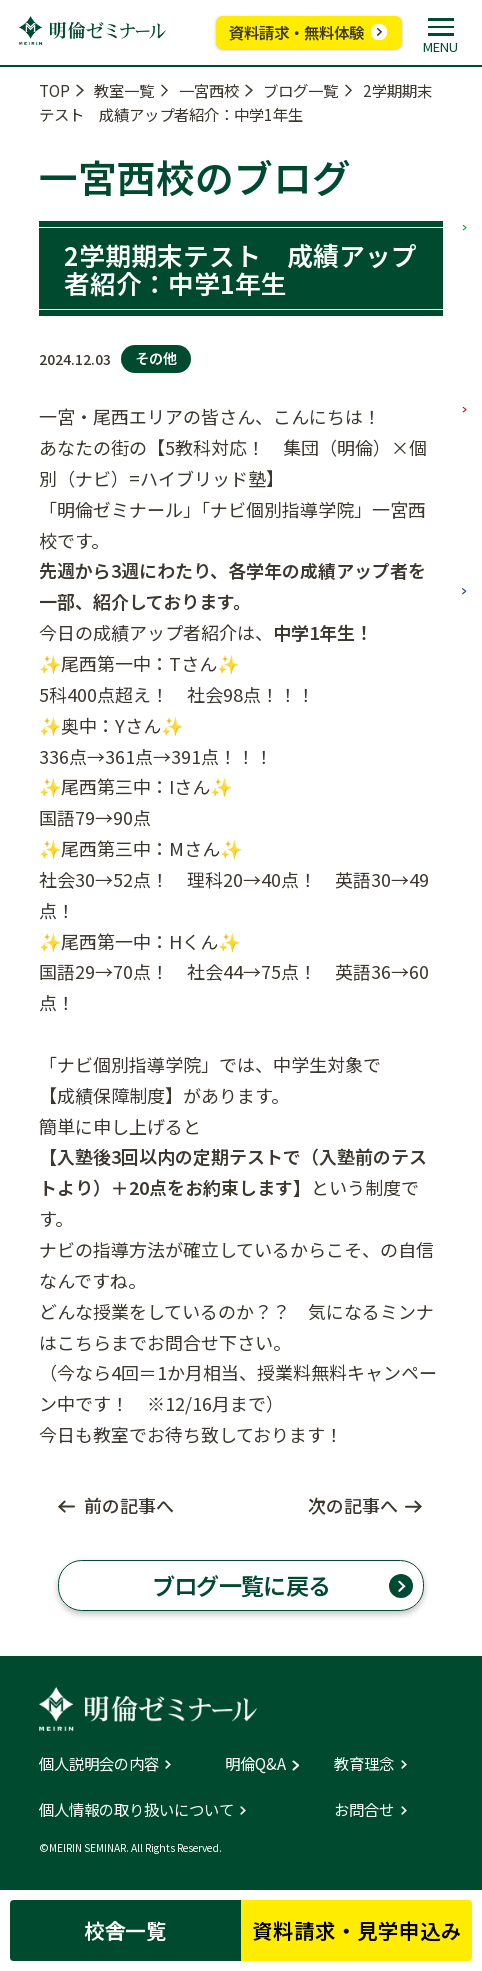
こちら (84, 1342)
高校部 (464, 514)
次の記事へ (353, 1505)
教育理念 (364, 1764)
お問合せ (364, 1810)
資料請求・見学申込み (357, 1930)
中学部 (464, 332)
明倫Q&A (255, 1764)
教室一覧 (124, 90)
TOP (54, 90)
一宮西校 (209, 90)
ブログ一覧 (300, 90)
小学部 (464, 150)
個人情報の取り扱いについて (136, 1810)
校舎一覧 (126, 1930)
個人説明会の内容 (99, 1764)
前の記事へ (129, 1505)
